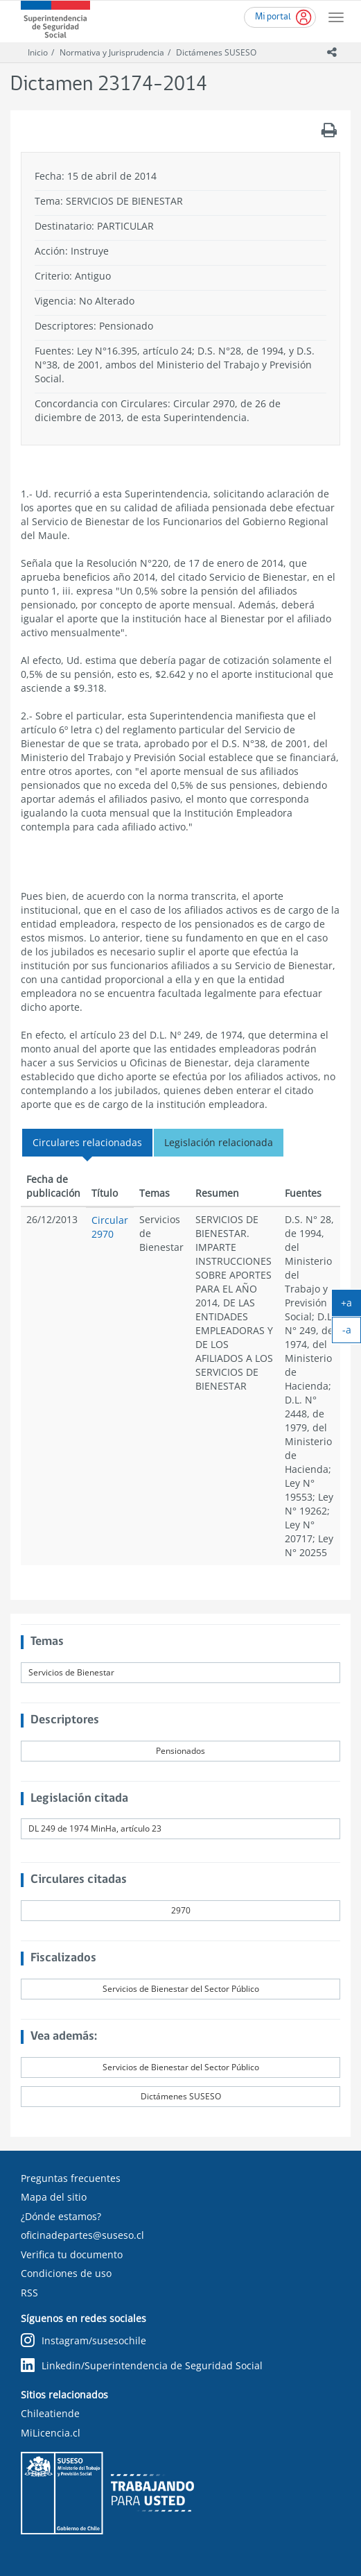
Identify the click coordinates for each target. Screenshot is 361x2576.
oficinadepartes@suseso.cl (82, 2235)
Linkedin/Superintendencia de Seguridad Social (142, 2366)
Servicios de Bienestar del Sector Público (181, 1989)
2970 (181, 1910)
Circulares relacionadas (87, 1142)
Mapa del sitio (54, 2196)
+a (351, 1305)
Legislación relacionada (218, 1142)
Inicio (38, 52)
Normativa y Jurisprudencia (112, 52)
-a (352, 1332)
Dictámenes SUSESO (216, 52)
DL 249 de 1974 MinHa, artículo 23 (94, 1828)
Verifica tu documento (72, 2254)
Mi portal (273, 17)
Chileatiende (50, 2413)
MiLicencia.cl (50, 2432)
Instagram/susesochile (83, 2341)
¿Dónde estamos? (61, 2216)
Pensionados (180, 1751)
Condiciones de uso (66, 2273)
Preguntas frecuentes (71, 2178)
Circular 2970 (109, 1226)
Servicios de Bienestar (71, 1672)
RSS (29, 2292)
